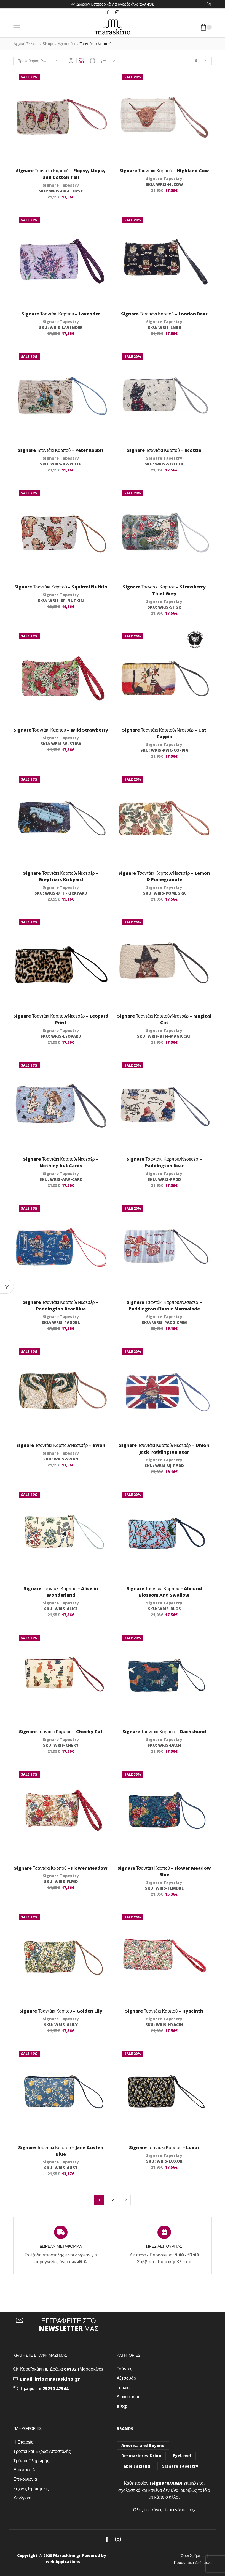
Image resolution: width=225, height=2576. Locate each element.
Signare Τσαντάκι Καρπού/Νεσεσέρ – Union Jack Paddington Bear (164, 1448)
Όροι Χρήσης (192, 2556)
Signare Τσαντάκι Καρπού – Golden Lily (60, 2011)
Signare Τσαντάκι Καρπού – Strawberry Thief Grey (164, 590)
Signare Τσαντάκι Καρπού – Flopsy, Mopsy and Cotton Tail (61, 174)
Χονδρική (22, 2498)
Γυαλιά (123, 2387)
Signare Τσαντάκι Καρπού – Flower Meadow (61, 1868)
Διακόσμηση (129, 2397)
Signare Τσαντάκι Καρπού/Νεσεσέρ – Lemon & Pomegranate (164, 876)
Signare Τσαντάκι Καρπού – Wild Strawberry (61, 730)
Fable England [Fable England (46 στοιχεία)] (135, 2466)
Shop (47, 43)
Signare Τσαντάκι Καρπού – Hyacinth (164, 2011)
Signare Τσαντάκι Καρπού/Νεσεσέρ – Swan (60, 1445)
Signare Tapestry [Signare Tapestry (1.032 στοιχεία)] (180, 2466)
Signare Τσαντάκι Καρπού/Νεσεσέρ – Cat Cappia (164, 733)
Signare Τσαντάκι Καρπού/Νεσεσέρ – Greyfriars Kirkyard (60, 876)
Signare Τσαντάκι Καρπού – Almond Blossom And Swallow (164, 1591)
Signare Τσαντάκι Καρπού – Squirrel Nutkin (60, 587)
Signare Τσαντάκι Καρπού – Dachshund (164, 1732)
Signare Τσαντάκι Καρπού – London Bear (164, 314)
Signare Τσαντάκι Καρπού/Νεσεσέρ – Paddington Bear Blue (60, 1305)
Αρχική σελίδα (26, 43)
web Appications (63, 2561)
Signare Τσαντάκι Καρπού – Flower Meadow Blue (164, 1871)
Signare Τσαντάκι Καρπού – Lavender (61, 314)
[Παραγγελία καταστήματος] (36, 61)
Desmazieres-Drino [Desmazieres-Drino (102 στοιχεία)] (141, 2455)
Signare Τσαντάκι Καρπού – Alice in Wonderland (61, 1591)
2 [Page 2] (113, 2200)
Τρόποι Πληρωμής (31, 2461)
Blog (122, 2406)
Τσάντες (124, 2369)
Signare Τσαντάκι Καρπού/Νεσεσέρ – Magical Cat (164, 1019)
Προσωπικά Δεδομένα (193, 2562)
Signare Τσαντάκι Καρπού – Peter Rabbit (61, 450)
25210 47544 (55, 2389)
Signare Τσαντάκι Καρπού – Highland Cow (164, 171)
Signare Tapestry (61, 185)
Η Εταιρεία (23, 2442)
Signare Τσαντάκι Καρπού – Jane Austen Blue (60, 2150)
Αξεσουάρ (66, 43)
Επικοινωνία (25, 2479)
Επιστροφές (24, 2470)
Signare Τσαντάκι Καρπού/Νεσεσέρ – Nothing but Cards (60, 1162)
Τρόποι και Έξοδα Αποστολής (42, 2451)
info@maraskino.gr (57, 2379)
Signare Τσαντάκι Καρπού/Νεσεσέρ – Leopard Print (60, 1019)
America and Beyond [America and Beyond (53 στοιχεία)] (143, 2445)
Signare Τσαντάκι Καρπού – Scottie (164, 450)
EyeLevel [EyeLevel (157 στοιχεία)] (182, 2455)
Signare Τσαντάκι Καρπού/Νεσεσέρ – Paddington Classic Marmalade (164, 1305)
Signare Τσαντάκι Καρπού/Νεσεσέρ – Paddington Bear (164, 1162)
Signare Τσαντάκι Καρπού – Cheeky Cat (61, 1732)
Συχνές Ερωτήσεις (31, 2488)
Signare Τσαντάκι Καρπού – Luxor (164, 2147)
